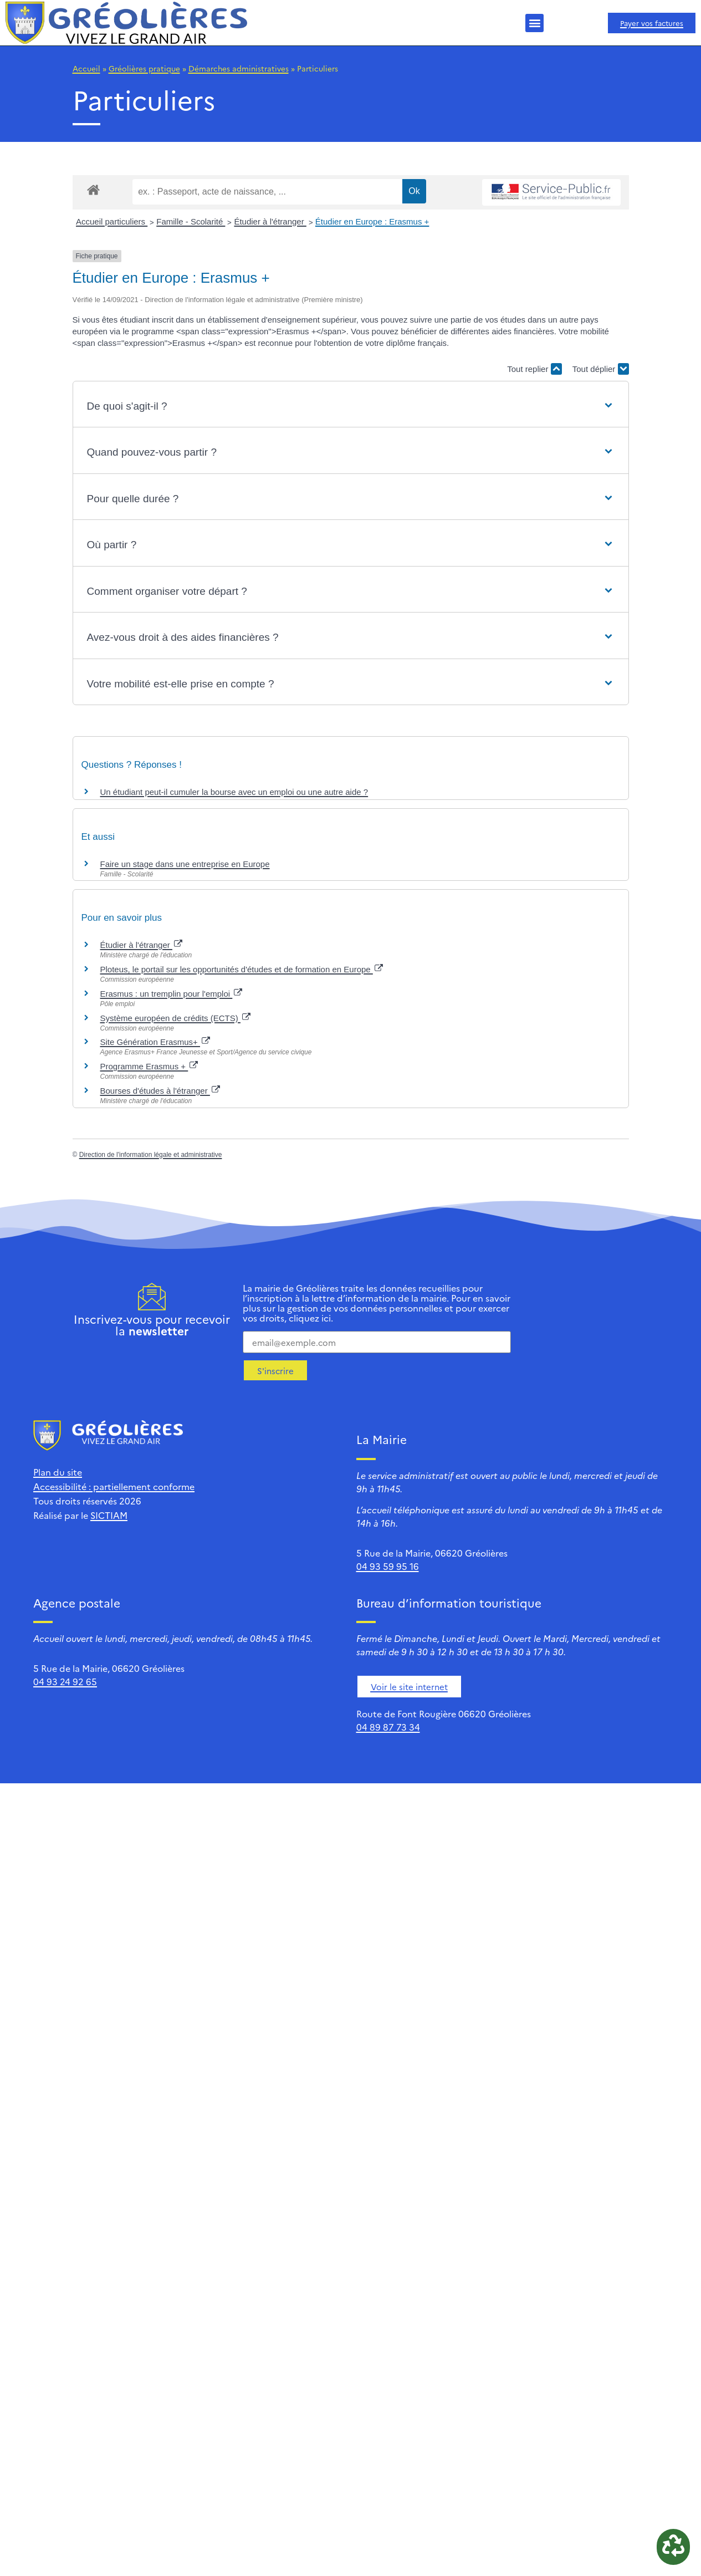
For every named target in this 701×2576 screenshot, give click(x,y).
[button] (534, 23)
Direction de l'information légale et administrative (150, 1155)
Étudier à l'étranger (270, 221)
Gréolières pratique (144, 68)
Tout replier (534, 369)
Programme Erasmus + (149, 1066)
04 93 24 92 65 (65, 1681)
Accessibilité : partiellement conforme (114, 1486)
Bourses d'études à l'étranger (160, 1090)
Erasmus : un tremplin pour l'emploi (171, 993)
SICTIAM (108, 1515)
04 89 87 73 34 (388, 1727)
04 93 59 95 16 (387, 1566)
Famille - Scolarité (190, 221)
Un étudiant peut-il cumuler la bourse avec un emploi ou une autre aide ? (234, 792)
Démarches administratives (238, 68)
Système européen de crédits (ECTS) (175, 1018)
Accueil (86, 68)
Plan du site (57, 1472)
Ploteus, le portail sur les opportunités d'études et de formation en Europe (241, 969)
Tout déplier (600, 369)
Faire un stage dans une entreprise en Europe (185, 864)
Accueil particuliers (111, 221)
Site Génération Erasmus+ (155, 1042)
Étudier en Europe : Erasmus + (372, 221)
